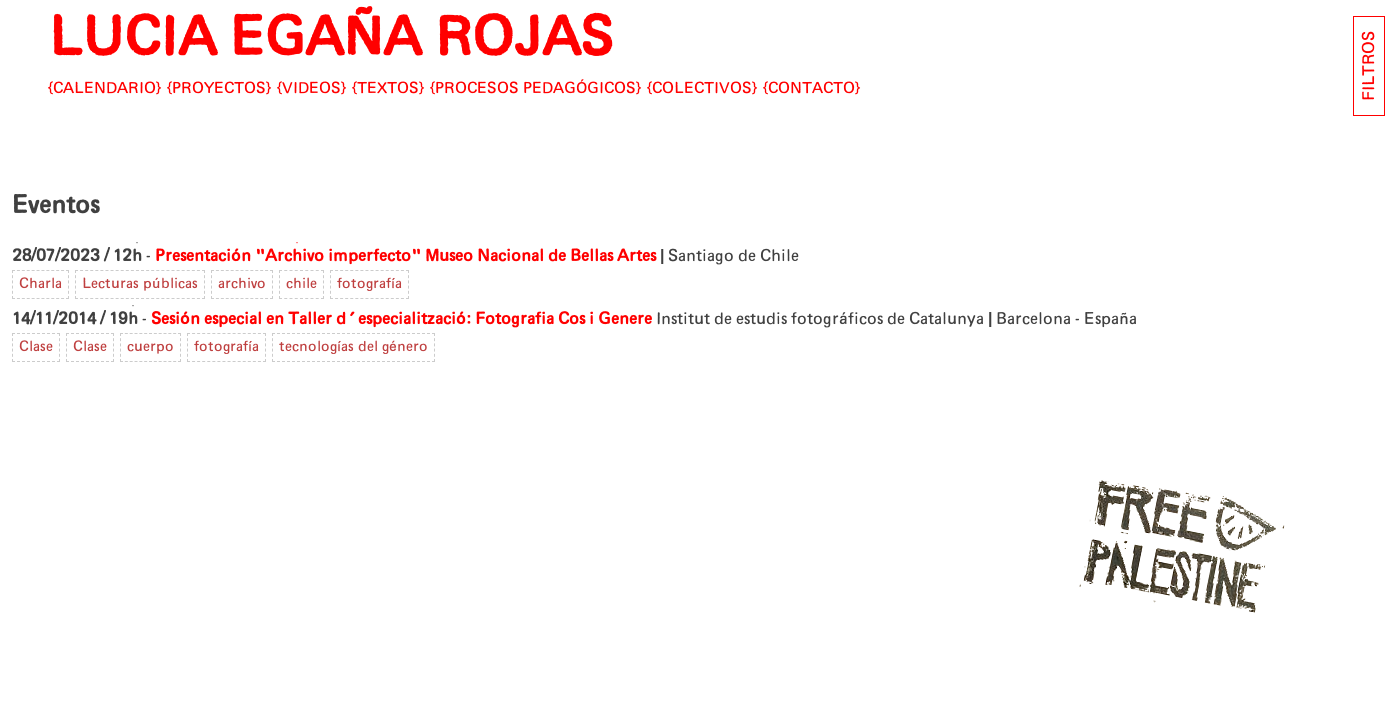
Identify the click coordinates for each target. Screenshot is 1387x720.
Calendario (104, 88)
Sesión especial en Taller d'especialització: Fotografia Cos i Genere (401, 319)
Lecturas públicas (140, 284)
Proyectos (219, 88)
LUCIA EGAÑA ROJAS (330, 39)
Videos (311, 88)
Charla (40, 284)
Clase (36, 347)
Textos (388, 88)
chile (301, 284)
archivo (242, 284)
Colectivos (702, 88)
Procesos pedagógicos (535, 88)
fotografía (369, 284)
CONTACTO (811, 88)
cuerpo (150, 347)
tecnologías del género (353, 347)
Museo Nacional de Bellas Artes (540, 256)
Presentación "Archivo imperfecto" (288, 256)
